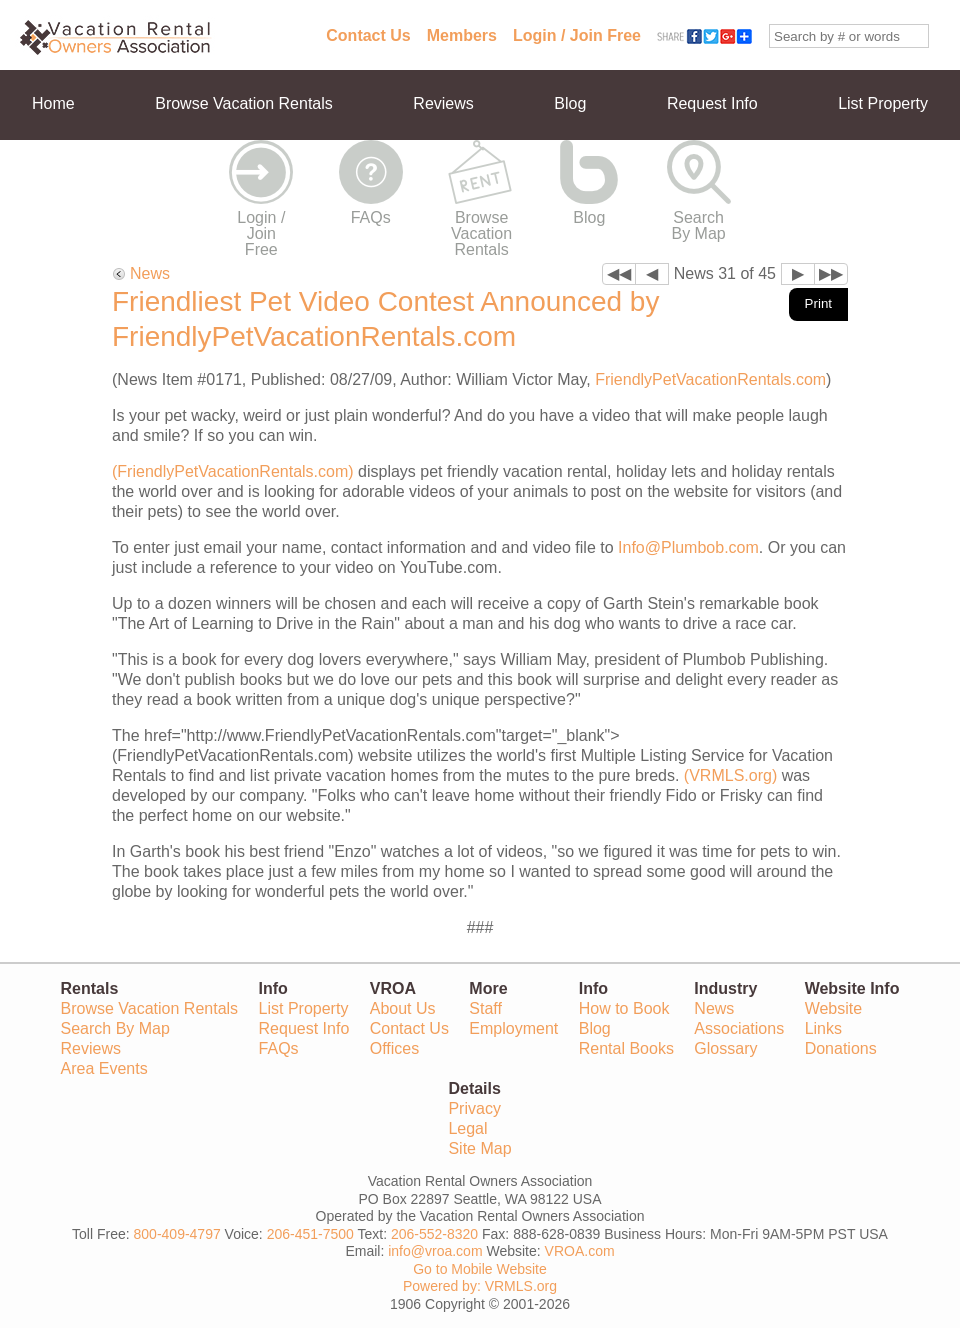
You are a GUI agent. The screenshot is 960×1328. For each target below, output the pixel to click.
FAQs (371, 217)
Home (53, 103)
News (150, 273)
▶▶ (831, 273)
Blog (570, 103)
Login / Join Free (577, 35)
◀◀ (619, 273)
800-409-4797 (177, 1234)
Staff (485, 1008)
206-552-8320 (434, 1234)
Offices (395, 1048)
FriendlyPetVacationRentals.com (710, 379)
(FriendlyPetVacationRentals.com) (233, 471)
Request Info (712, 103)
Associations (739, 1028)
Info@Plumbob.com (688, 547)
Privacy (474, 1108)
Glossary (725, 1048)
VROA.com (580, 1251)
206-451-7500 (310, 1234)
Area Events (104, 1068)
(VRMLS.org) (730, 775)
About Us (403, 1008)
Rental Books (626, 1048)
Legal (467, 1128)
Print (818, 303)
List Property (883, 103)
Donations (841, 1048)
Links (823, 1028)
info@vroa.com (435, 1251)
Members (462, 35)
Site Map (479, 1148)
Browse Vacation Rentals (244, 103)
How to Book (624, 1008)
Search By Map (699, 225)
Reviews (443, 103)
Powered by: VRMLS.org (480, 1286)
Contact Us (368, 35)
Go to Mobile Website (480, 1269)
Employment (513, 1028)
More (50, 173)
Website (834, 1008)
